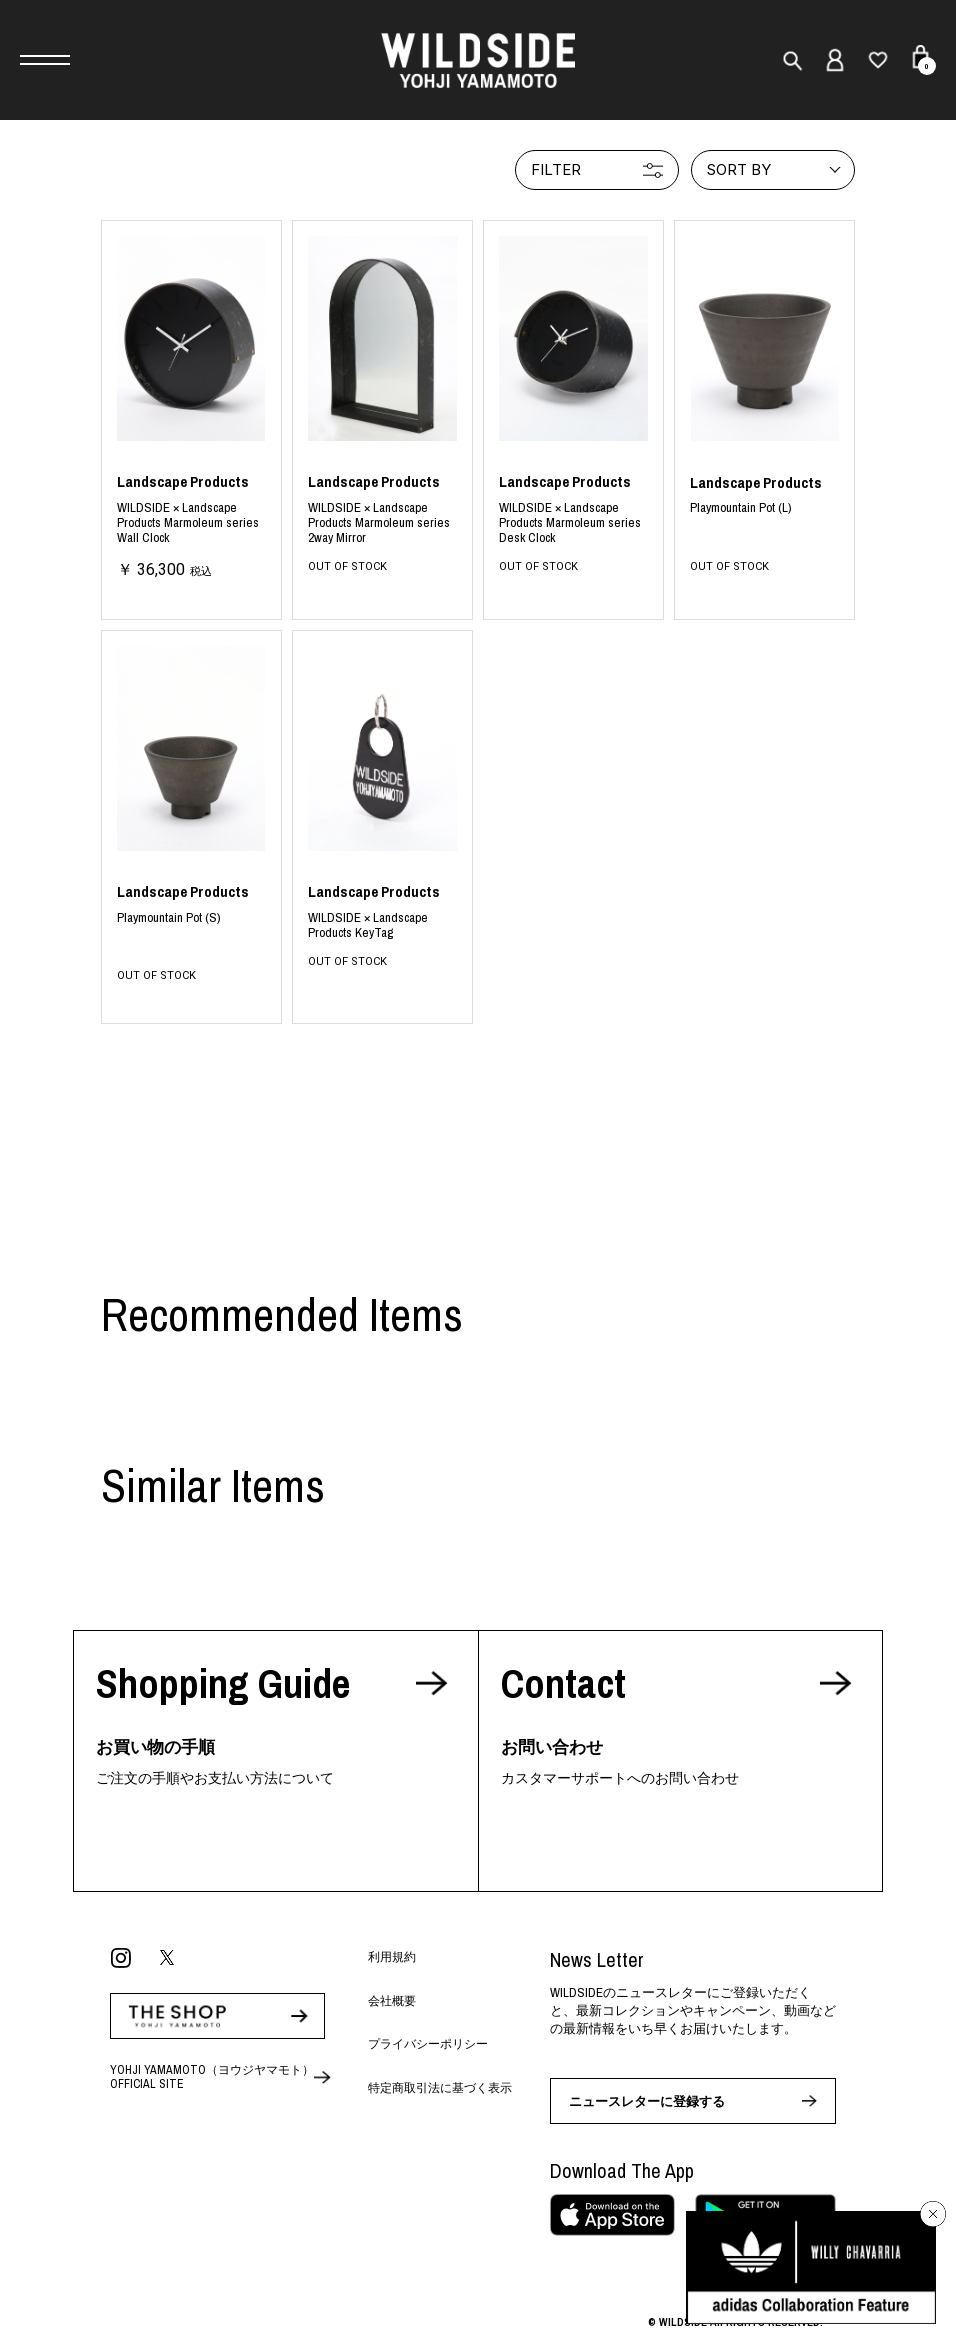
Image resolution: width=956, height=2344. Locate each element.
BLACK (191, 525)
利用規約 (392, 1957)
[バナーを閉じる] (933, 2214)
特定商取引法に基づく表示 (440, 2088)
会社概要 (392, 2001)
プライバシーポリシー (428, 2044)
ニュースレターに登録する (647, 2101)
